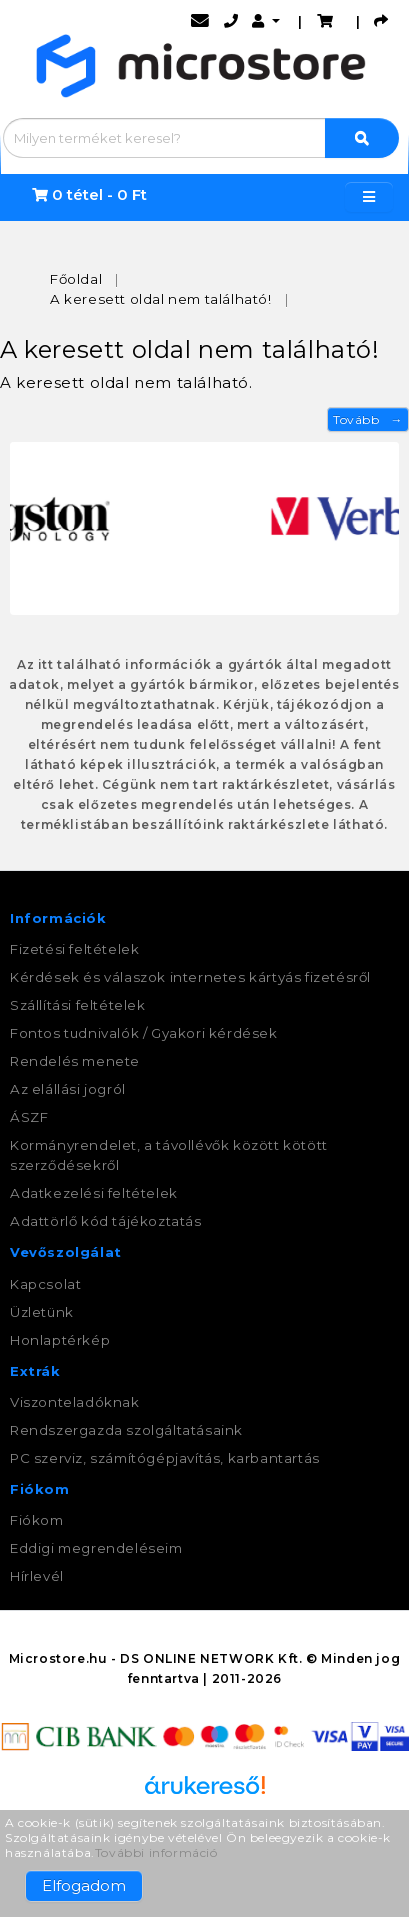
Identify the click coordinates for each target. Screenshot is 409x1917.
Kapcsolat (45, 1284)
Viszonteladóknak (75, 1402)
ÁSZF (29, 1117)
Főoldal (76, 279)
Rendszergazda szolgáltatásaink (126, 1430)
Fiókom (37, 1520)
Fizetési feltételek (74, 949)
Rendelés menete (75, 1061)
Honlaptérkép (60, 1340)
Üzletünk (42, 1312)
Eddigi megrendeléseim (96, 1548)
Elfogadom (84, 1885)
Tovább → (368, 419)
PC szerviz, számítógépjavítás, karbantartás (165, 1458)
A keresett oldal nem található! (161, 299)
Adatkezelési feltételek (94, 1193)
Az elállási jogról (68, 1089)
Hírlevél (37, 1576)
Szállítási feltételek (78, 1005)
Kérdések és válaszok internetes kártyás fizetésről (190, 977)
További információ (156, 1852)
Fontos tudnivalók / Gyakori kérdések (144, 1033)
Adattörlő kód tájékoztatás (106, 1221)
